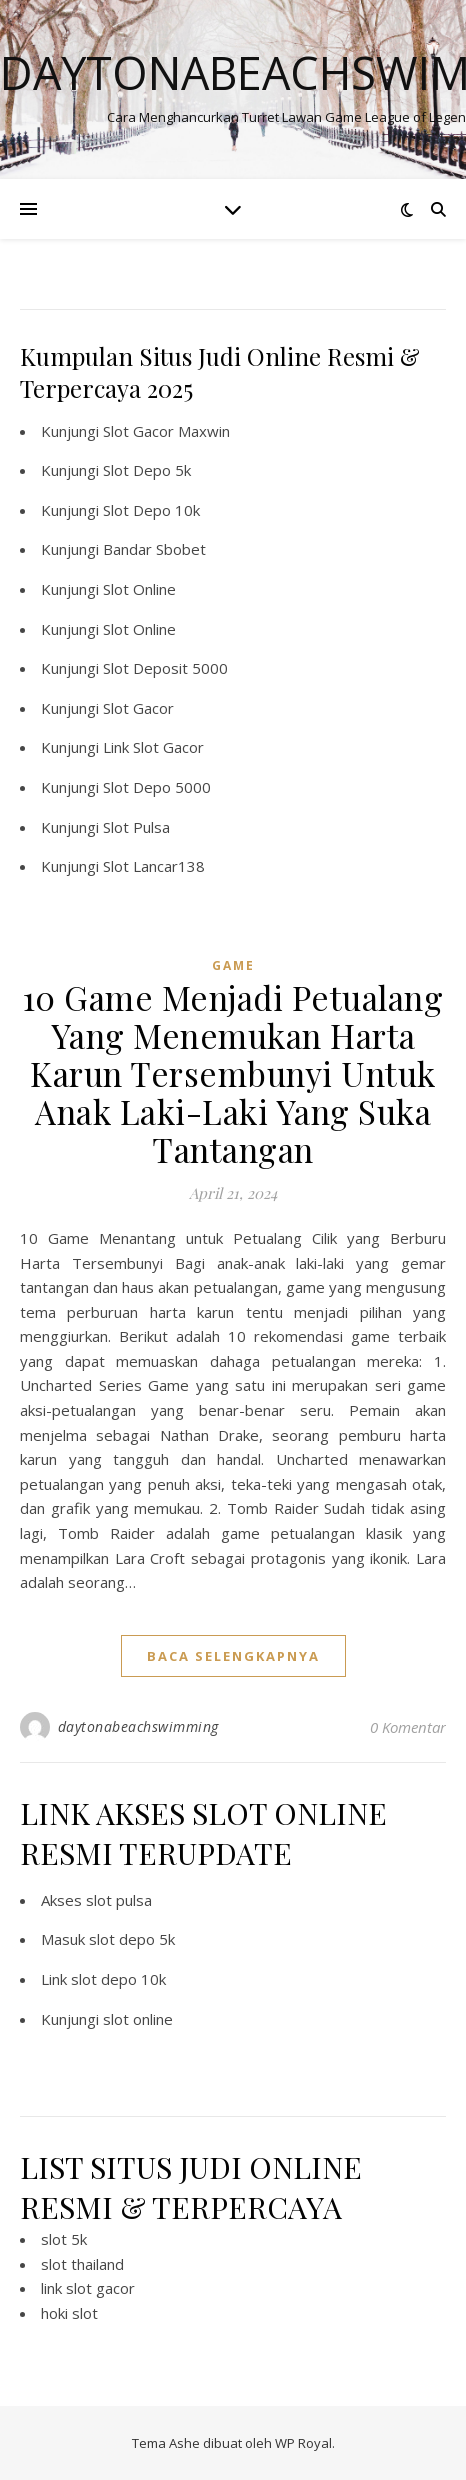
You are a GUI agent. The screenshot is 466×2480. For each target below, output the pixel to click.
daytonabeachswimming (138, 1726)
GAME (233, 965)
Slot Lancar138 (154, 866)
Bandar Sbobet (154, 549)
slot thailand (82, 2264)
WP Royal (303, 2443)
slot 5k (64, 2239)
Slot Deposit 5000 (165, 668)
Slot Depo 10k (151, 510)
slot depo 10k (118, 1979)
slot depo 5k (132, 1939)
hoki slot (69, 2313)
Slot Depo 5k (147, 470)
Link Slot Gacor (153, 747)
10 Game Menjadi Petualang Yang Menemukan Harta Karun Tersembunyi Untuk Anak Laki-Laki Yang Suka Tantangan (233, 1073)
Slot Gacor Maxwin (166, 431)
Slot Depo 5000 (157, 787)
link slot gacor (88, 2288)
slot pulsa (119, 1900)
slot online (138, 2019)
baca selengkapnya (233, 1656)
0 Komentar (408, 1727)
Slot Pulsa (136, 827)
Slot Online (139, 589)
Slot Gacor (138, 708)
